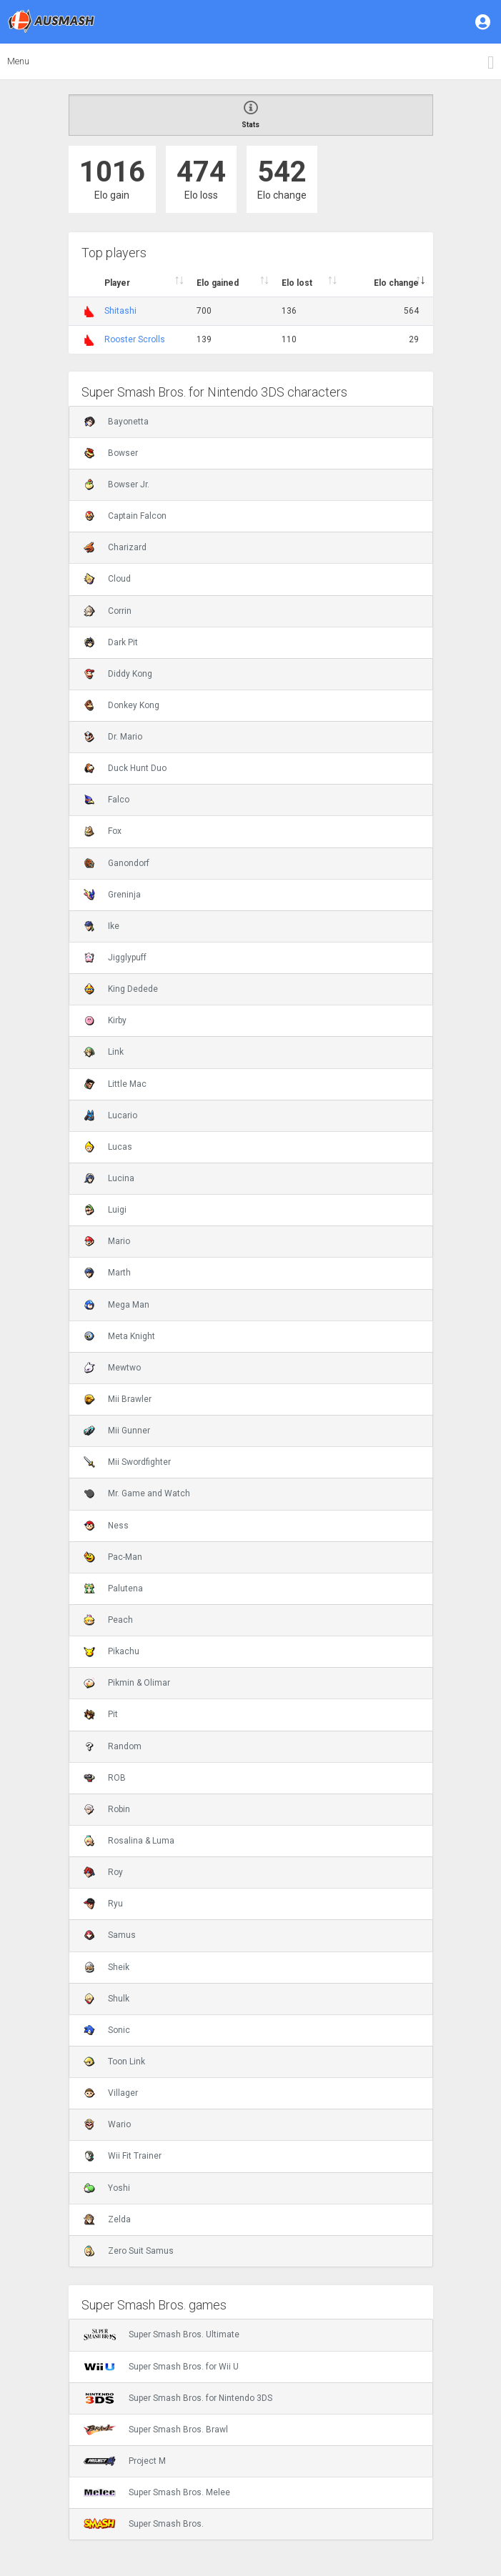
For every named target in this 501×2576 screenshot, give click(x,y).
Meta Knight (119, 1336)
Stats (251, 115)
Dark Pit (111, 642)
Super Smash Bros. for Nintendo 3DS (178, 2398)
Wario (107, 2124)
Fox (102, 831)
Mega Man (116, 1305)
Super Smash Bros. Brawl (156, 2429)
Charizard (115, 547)
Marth (107, 1272)
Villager (111, 2093)
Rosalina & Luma (129, 1840)
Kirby (105, 1020)
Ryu (103, 1903)
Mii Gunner (117, 1430)
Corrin (108, 611)
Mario (107, 1241)
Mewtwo (112, 1367)
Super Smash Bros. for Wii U (161, 2366)
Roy (103, 1872)
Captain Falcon (125, 516)
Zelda (107, 2219)
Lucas (108, 1147)
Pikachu (111, 1651)
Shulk (106, 1998)
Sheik (106, 1967)
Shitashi (120, 311)
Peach (108, 1620)
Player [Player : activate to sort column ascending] (117, 283)
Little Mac (115, 1084)
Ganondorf (116, 863)
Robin (107, 1809)
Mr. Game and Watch (137, 1493)
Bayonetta (116, 421)
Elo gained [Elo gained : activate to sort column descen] (218, 283)
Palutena (113, 1588)
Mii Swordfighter (127, 1462)
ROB (105, 1778)
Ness (106, 1525)
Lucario (110, 1115)
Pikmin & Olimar (127, 1683)
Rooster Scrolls (134, 339)
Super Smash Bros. (144, 2524)
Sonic (107, 2030)
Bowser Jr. (116, 484)
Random (113, 1746)
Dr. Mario (113, 736)
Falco (106, 799)
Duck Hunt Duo (125, 768)
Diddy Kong (118, 674)
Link (104, 1052)
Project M (125, 2461)
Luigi (105, 1209)
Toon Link (114, 2061)
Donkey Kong (121, 705)
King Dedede (121, 989)
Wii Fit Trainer (123, 2156)
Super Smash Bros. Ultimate (161, 2334)
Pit (101, 1714)
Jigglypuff (115, 957)
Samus (110, 1935)
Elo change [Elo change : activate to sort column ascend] (396, 283)
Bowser (111, 453)
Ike (101, 926)
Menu (18, 61)
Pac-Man (113, 1557)
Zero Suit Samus (129, 2251)
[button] (483, 21)
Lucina (109, 1178)
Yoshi (107, 2188)
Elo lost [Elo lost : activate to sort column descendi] (297, 283)
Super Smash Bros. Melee (157, 2492)
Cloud (107, 579)
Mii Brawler (118, 1399)
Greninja (112, 894)
